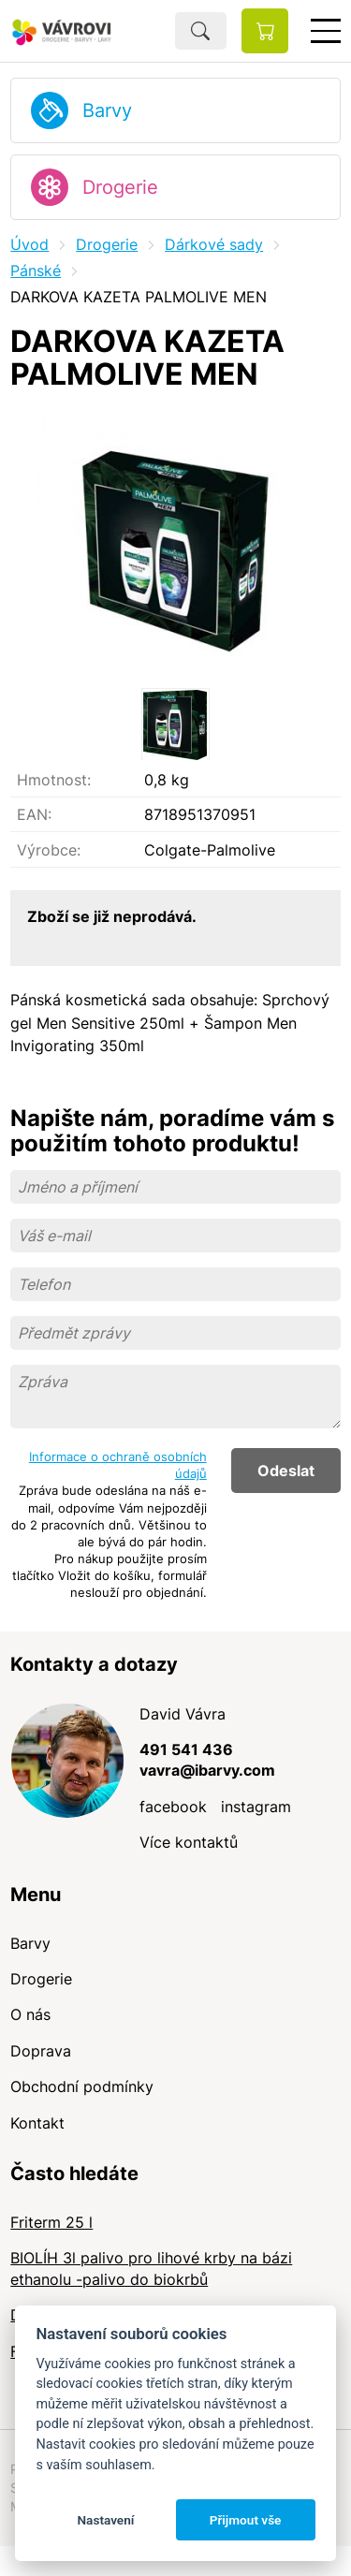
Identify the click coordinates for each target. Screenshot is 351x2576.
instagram (256, 1806)
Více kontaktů (188, 1842)
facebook (173, 1806)
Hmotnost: (54, 779)
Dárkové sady (214, 244)
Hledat (201, 31)
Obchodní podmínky (82, 2086)
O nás (30, 2014)
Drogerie (120, 187)
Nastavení (105, 2519)
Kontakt (37, 2123)
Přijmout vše (246, 2519)
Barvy (107, 110)
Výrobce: (48, 850)
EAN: (34, 814)
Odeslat (285, 1470)
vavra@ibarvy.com (207, 1770)
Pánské (35, 270)
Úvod (29, 244)
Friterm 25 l (51, 2222)
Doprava (40, 2051)
